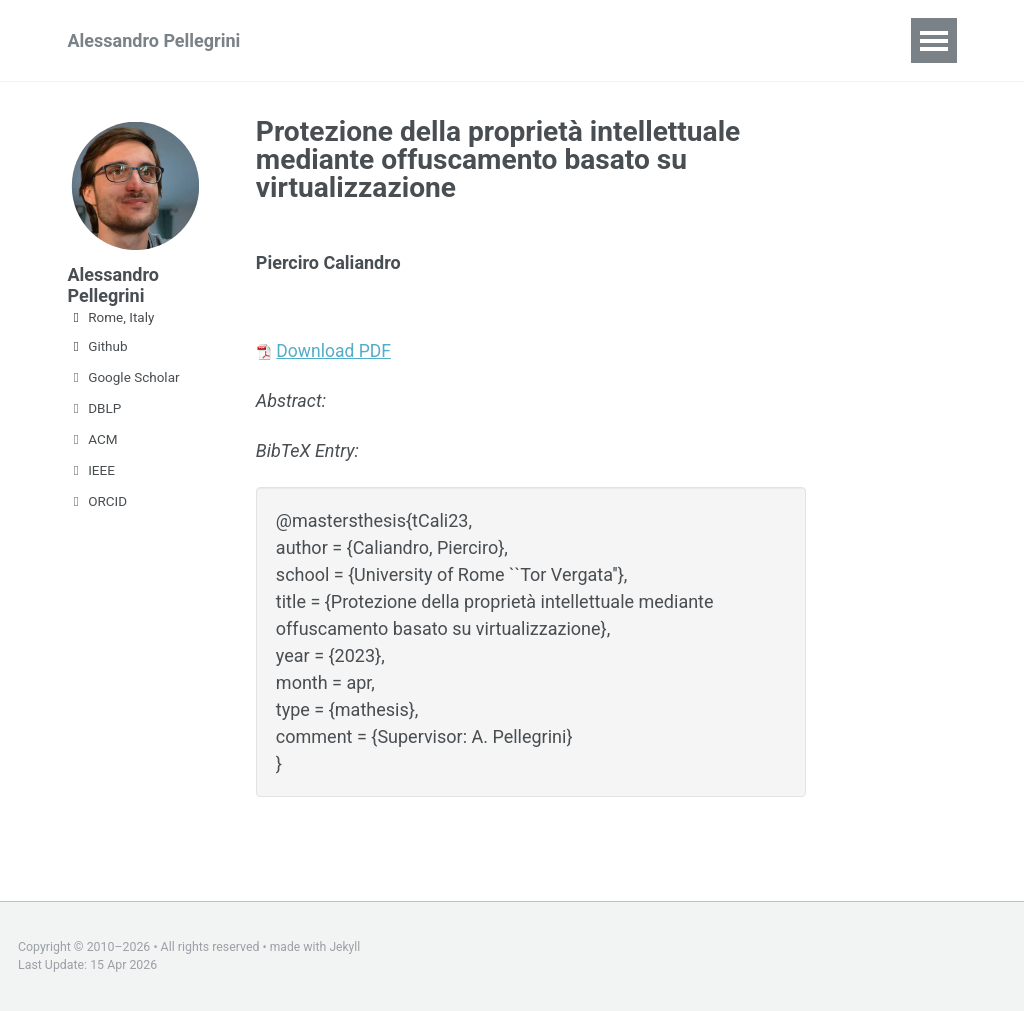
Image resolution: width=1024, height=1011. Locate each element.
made (285, 947)
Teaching (348, 40)
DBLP (95, 408)
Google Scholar (124, 377)
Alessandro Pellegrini (154, 40)
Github (98, 346)
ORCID (98, 501)
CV (567, 40)
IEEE (91, 470)
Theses (645, 40)
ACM (93, 439)
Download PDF (335, 350)
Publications (470, 40)
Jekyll (346, 947)
